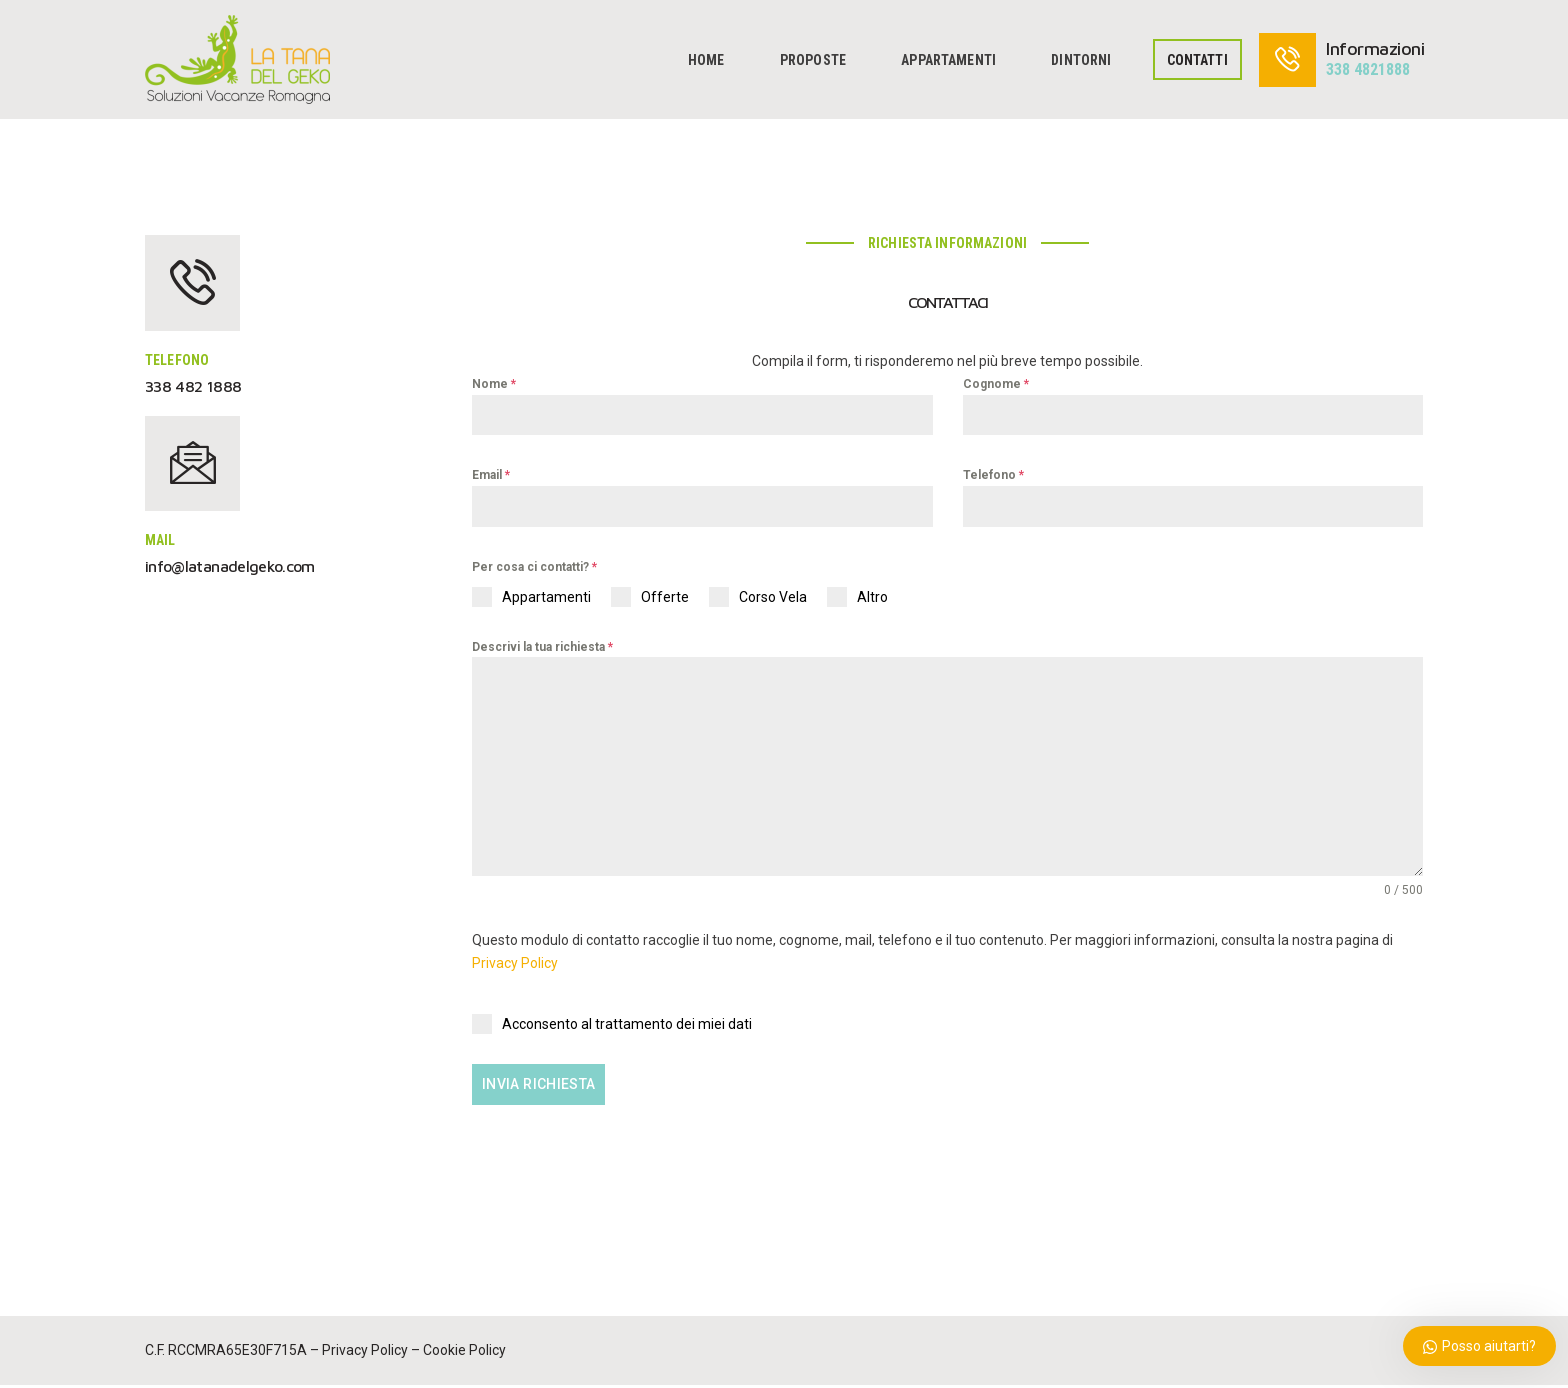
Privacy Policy (515, 972)
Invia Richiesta (542, 1093)
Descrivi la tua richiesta (542, 647)
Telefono (993, 475)
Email (491, 475)
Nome (494, 384)
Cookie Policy (464, 1353)
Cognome (996, 384)
